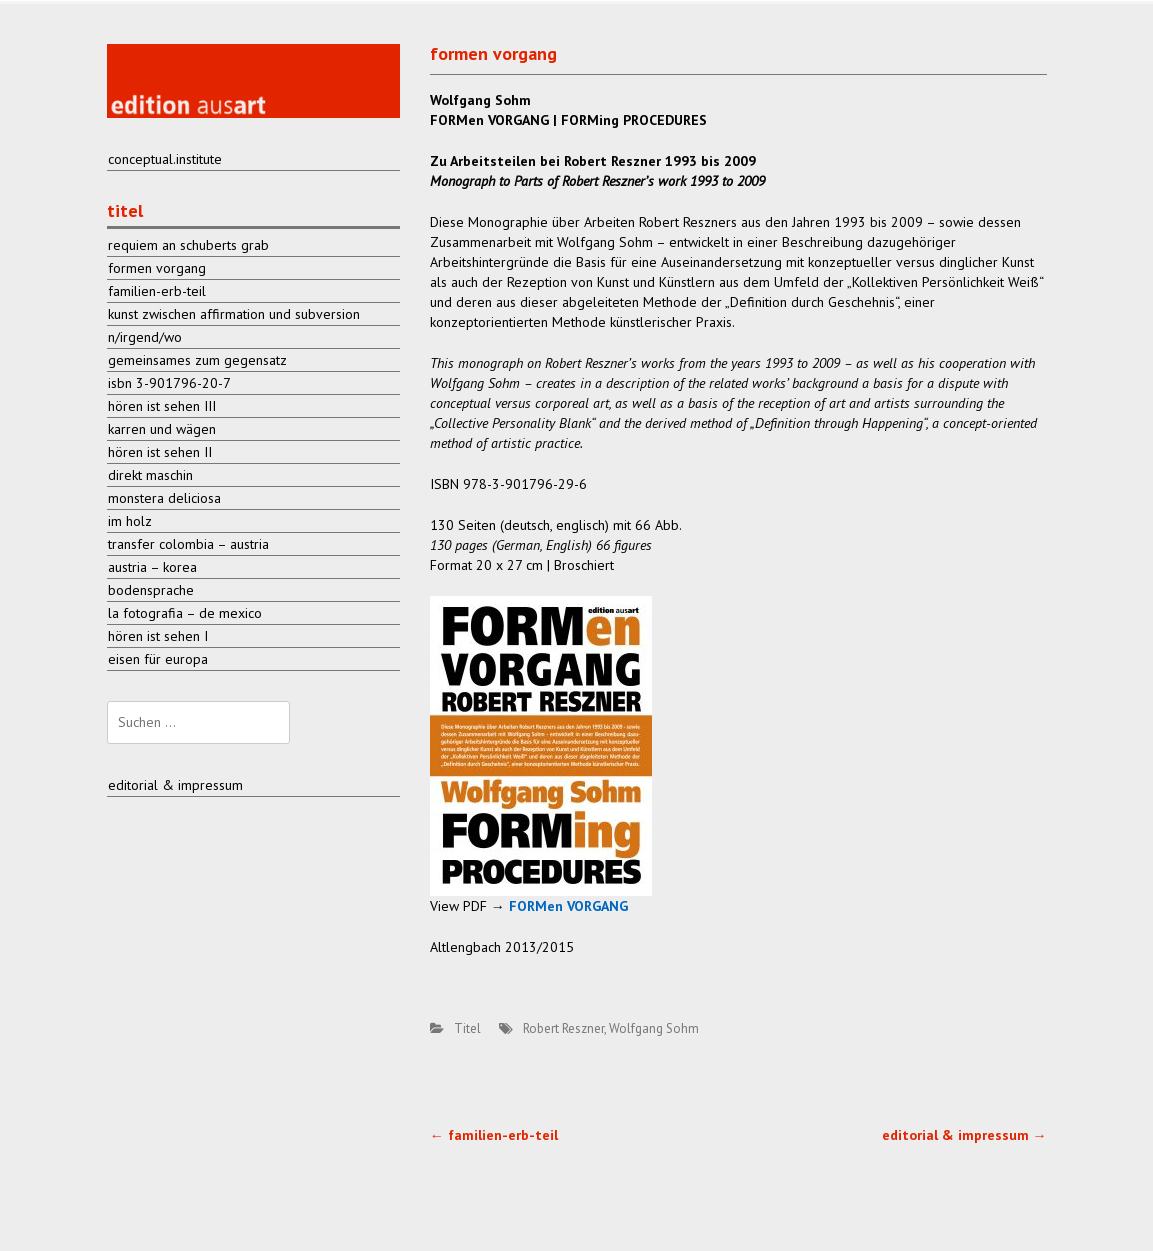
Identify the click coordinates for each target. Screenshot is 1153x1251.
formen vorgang (157, 268)
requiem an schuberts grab (188, 245)
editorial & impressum (964, 1135)
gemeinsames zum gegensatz (197, 360)
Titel (467, 1028)
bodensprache (151, 590)
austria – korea (152, 567)
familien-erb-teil (494, 1135)
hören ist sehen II (160, 452)
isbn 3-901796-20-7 (169, 383)
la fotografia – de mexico (185, 613)
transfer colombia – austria (188, 544)
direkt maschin (150, 475)
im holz (130, 521)
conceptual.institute (165, 159)
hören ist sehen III (162, 406)
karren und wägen (162, 429)
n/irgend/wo (145, 337)
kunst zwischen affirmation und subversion (234, 314)
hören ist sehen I (158, 636)
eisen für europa (158, 659)
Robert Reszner (563, 1028)
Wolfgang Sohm (654, 1028)
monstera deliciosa (164, 498)
